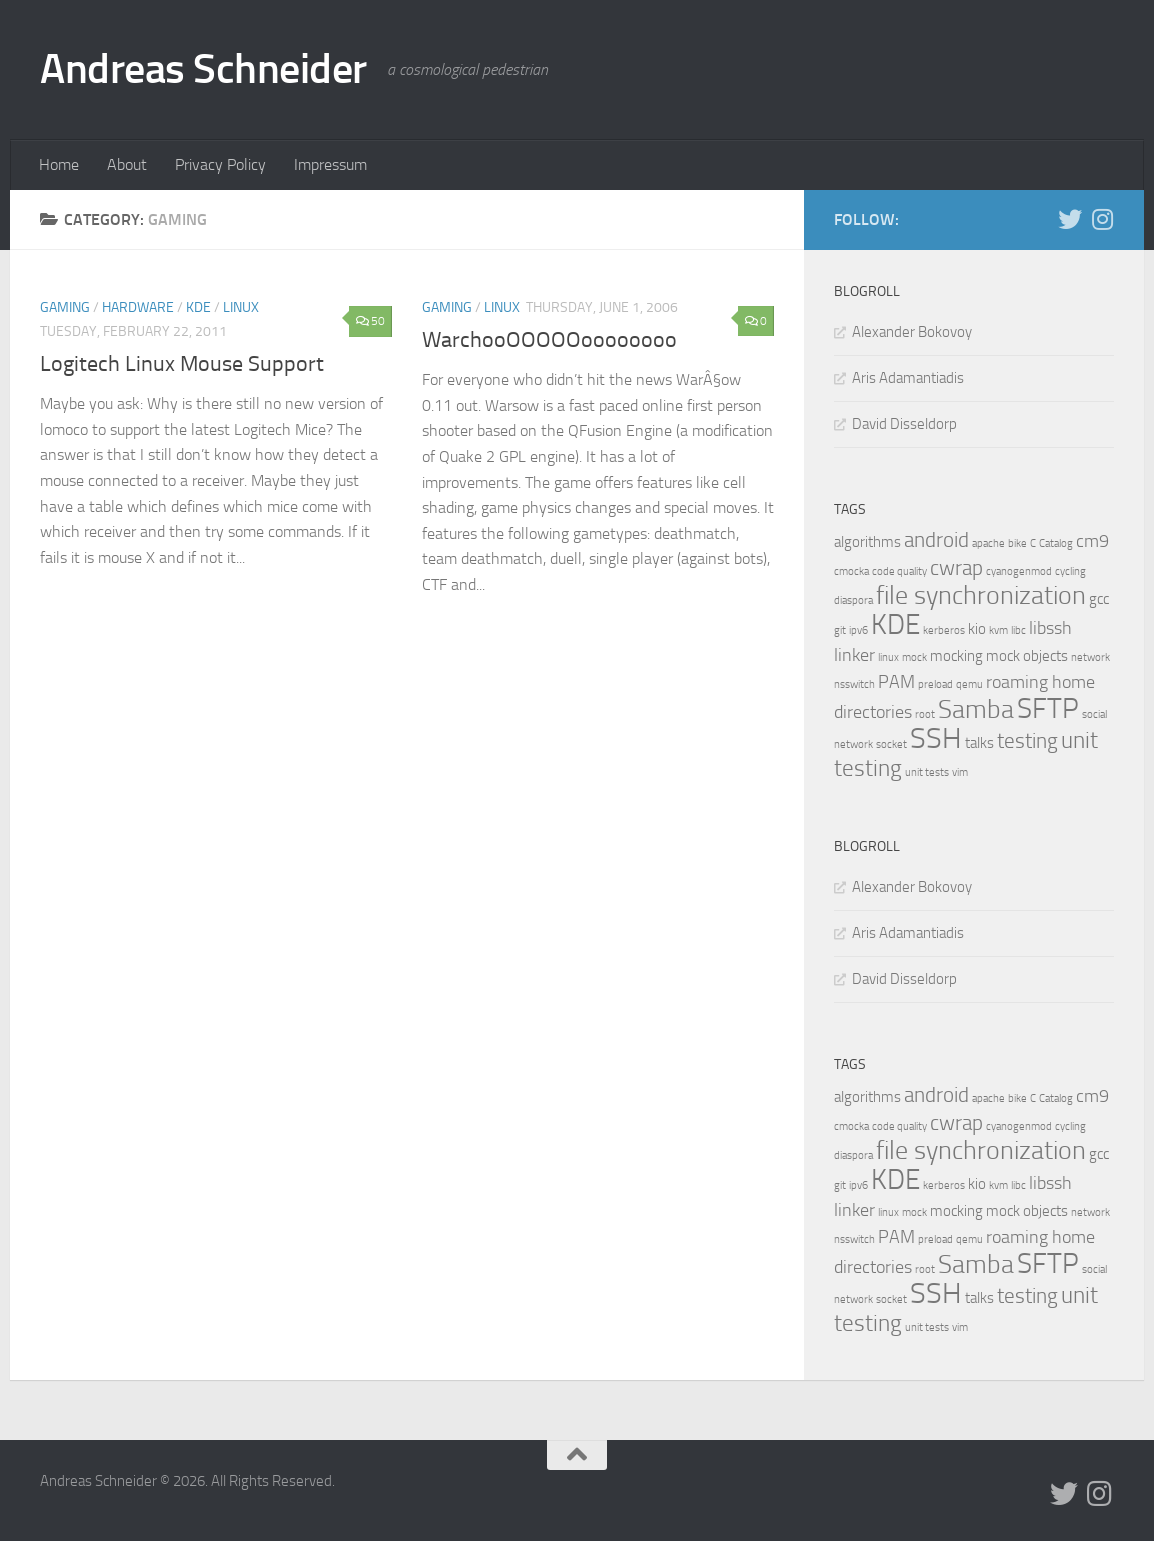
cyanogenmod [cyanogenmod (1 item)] (1019, 571)
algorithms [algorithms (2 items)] (867, 542)
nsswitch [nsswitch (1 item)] (854, 684)
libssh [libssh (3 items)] (1050, 628)
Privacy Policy (220, 164)
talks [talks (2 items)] (979, 743)
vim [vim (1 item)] (960, 772)
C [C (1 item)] (1033, 543)
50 (370, 321)
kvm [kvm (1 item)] (998, 630)
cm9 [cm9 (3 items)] (1092, 541)
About (127, 164)
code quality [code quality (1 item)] (899, 571)
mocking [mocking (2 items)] (956, 656)
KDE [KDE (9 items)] (895, 624)
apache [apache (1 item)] (988, 543)
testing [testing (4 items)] (1027, 741)
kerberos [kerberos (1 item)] (944, 630)
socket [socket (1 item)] (891, 744)
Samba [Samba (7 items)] (976, 709)
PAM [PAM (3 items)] (896, 682)
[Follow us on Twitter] (1070, 219)
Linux (241, 307)
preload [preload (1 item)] (935, 684)
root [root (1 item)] (925, 714)
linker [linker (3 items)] (854, 655)
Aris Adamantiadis (908, 378)
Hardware (138, 307)
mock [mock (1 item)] (914, 657)
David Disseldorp (904, 424)
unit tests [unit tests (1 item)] (927, 772)
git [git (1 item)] (840, 630)
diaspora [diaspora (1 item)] (853, 600)
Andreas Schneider (203, 69)
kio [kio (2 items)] (977, 629)
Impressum (330, 164)
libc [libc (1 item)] (1018, 630)
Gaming (65, 307)
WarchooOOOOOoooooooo (549, 340)
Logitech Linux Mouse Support (182, 364)
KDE (198, 307)
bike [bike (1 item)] (1017, 543)
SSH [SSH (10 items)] (936, 738)
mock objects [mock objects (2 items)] (1027, 656)
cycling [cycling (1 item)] (1070, 571)
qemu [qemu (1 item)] (969, 684)
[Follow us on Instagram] (1102, 219)
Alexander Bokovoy (912, 332)
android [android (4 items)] (936, 540)
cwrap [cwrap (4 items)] (956, 568)
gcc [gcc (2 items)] (1099, 599)
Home (59, 164)
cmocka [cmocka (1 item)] (851, 571)
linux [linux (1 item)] (888, 657)
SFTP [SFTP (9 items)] (1048, 708)
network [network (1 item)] (1090, 657)
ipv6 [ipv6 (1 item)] (858, 630)
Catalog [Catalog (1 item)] (1056, 543)
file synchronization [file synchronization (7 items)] (981, 595)
